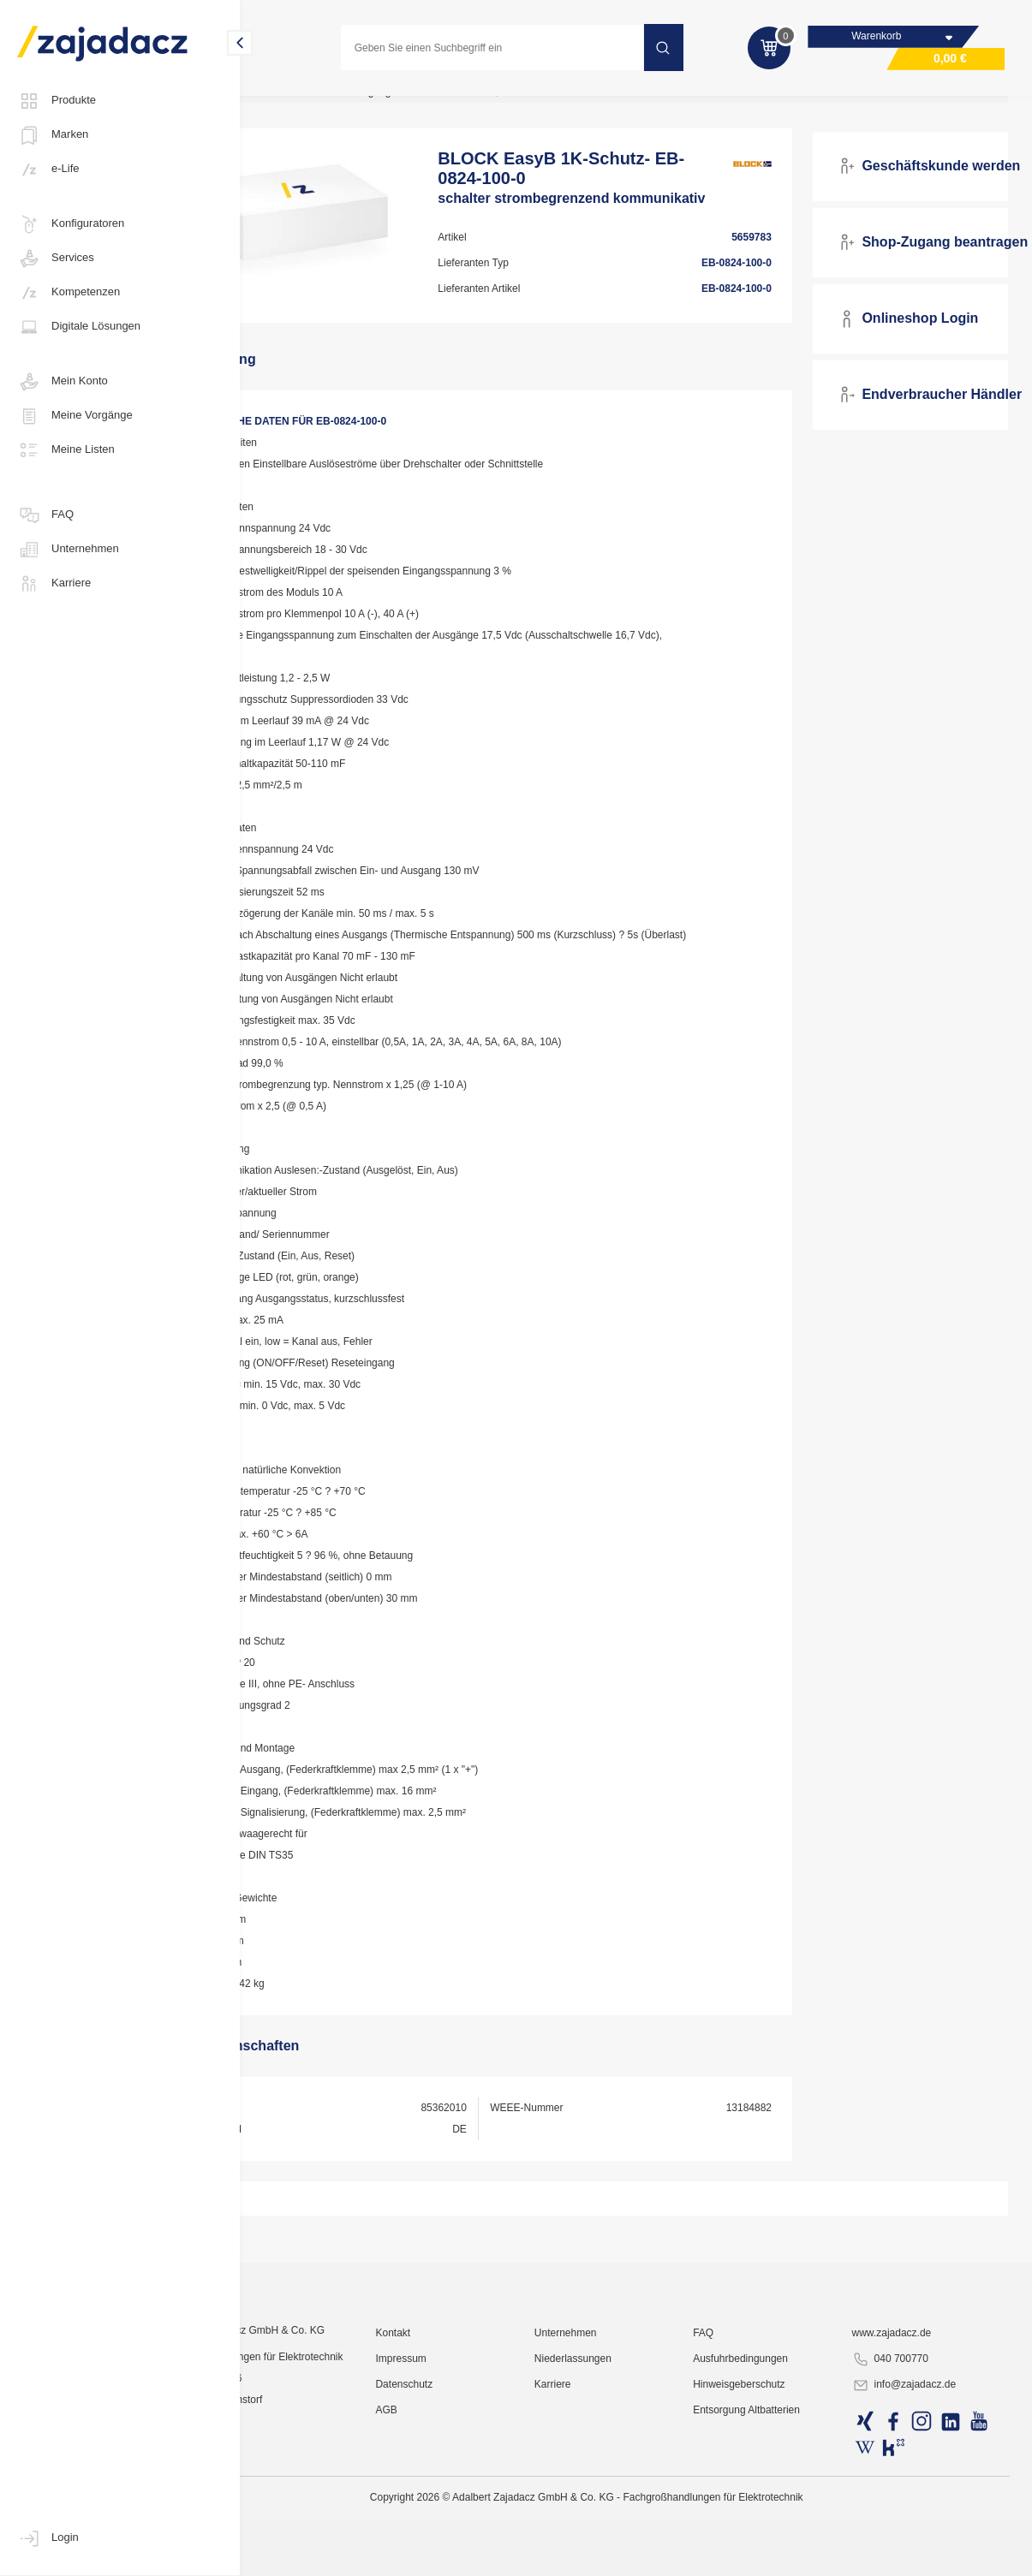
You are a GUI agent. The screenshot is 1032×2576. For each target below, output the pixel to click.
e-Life (48, 169)
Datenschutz (477, 2555)
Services (55, 259)
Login (48, 2538)
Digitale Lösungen (78, 327)
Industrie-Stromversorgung (425, 106)
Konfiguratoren (70, 224)
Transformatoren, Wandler (574, 106)
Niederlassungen (627, 2529)
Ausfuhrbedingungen (778, 2529)
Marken (52, 135)
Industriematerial (297, 106)
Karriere (54, 584)
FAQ (45, 515)
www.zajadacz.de (911, 2503)
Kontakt (466, 2503)
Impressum (474, 2529)
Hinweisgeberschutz (776, 2555)
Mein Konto (62, 382)
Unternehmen (68, 550)
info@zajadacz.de (924, 2555)
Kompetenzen (68, 293)
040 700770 (910, 2529)
